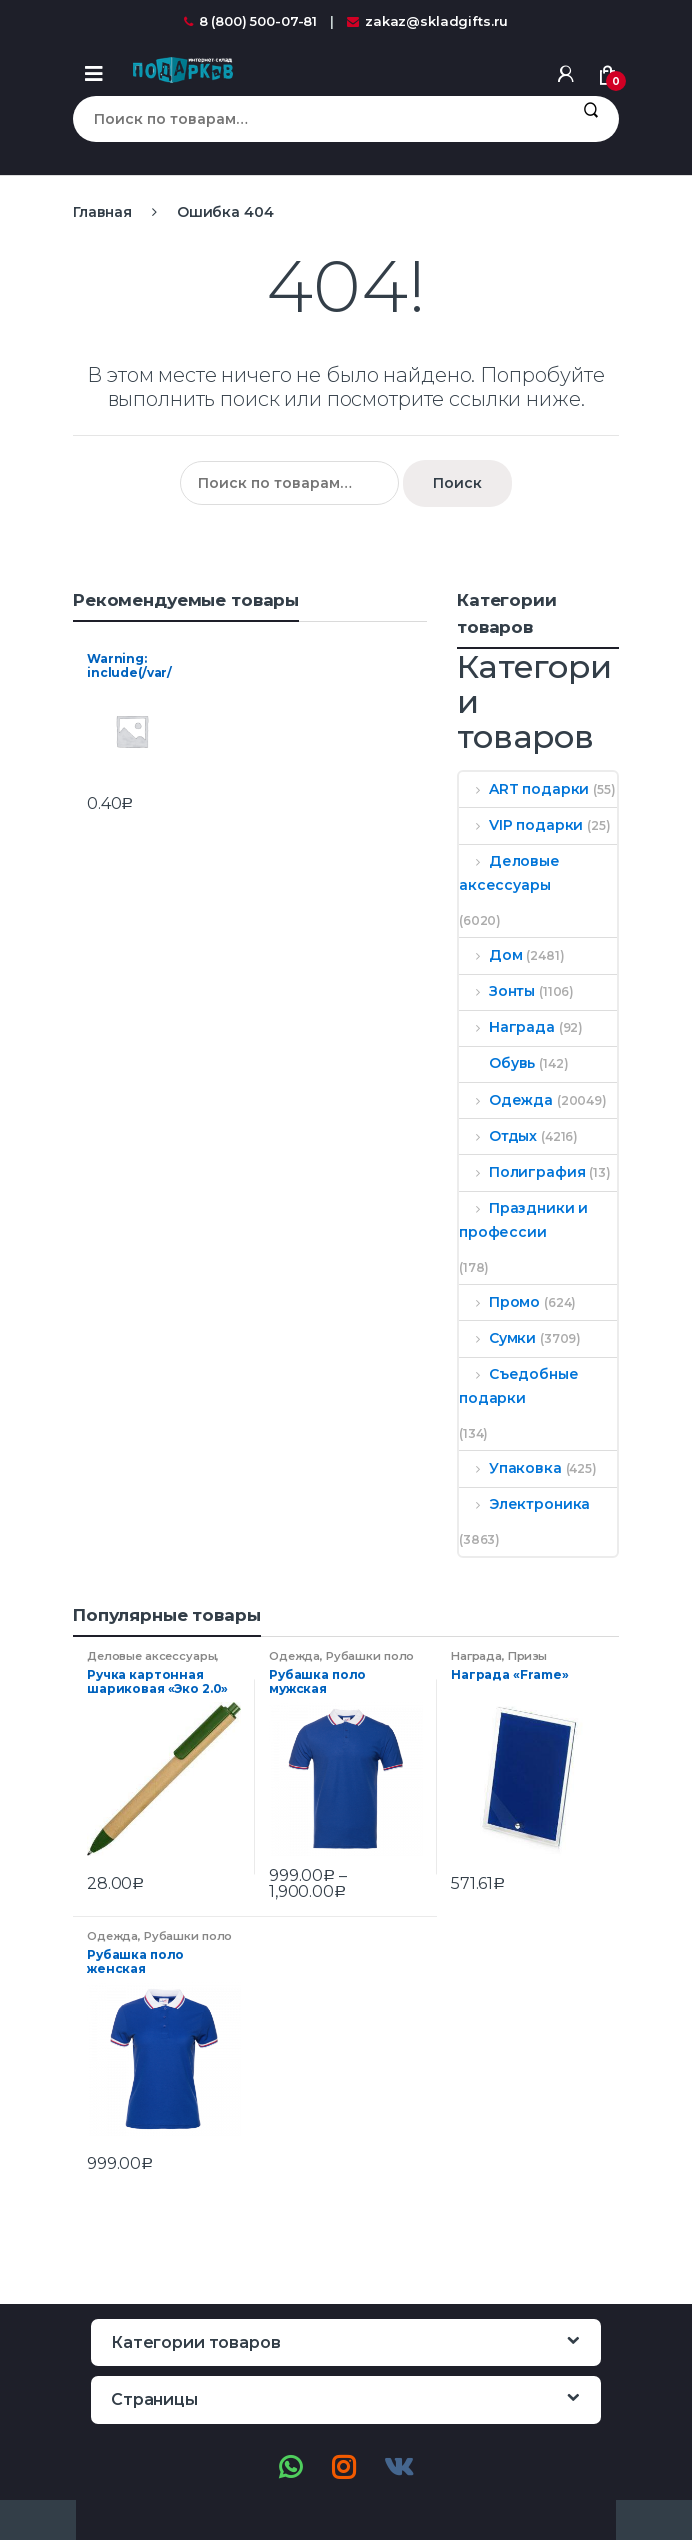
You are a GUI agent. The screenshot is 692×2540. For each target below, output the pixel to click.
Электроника (524, 1504)
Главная (102, 212)
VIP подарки (521, 825)
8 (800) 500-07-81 (251, 21)
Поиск (590, 119)
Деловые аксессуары (509, 873)
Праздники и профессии (523, 1220)
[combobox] (317, 119)
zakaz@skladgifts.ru (427, 21)
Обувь (497, 1063)
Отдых (498, 1136)
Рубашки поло (370, 1656)
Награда (507, 1027)
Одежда (506, 1100)
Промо (499, 1302)
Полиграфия (522, 1172)
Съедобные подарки (519, 1386)
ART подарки (524, 789)
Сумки (497, 1338)
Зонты (497, 991)
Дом (490, 955)
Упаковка (510, 1468)
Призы (527, 1656)
